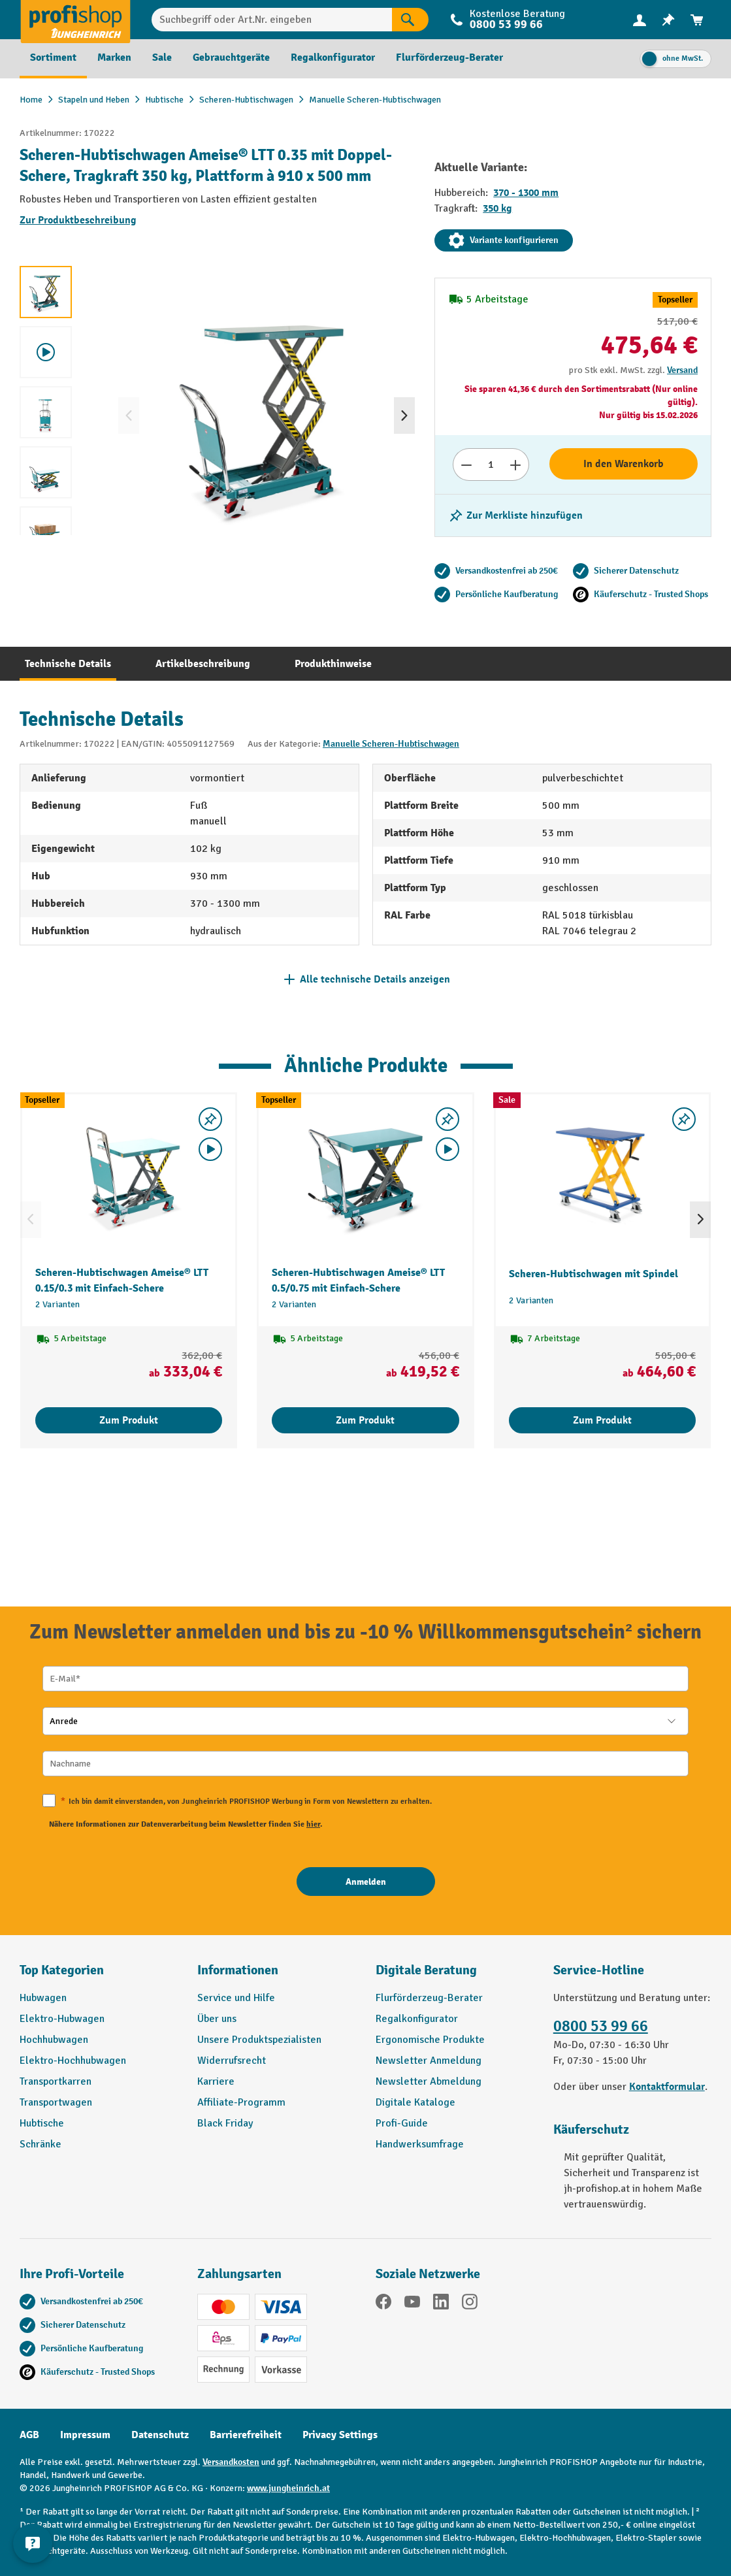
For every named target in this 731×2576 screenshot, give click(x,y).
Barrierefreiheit (246, 2434)
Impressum (85, 2434)
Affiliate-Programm (241, 2102)
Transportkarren (55, 2081)
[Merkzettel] (668, 20)
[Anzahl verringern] (466, 464)
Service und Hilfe (236, 1997)
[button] (455, 1975)
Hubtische (42, 2123)
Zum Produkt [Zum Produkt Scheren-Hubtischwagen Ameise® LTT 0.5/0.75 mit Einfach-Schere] (365, 1420)
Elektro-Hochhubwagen (73, 2060)
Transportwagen (56, 2102)
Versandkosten (231, 2462)
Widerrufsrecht (231, 2060)
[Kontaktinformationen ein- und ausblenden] (32, 2543)
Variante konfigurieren (504, 240)
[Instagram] (470, 2304)
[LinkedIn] (441, 2304)
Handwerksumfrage (420, 2144)
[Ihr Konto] (639, 19)
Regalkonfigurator (417, 2018)
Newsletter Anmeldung (428, 2060)
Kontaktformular (667, 2086)
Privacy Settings (340, 2434)
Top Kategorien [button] (62, 1970)
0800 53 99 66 (506, 24)
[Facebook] (383, 2304)
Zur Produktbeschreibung (78, 220)
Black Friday (225, 2123)
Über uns (216, 2018)
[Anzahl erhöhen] (515, 464)
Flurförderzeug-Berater (429, 1997)
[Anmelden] (366, 1881)
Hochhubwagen (54, 2039)
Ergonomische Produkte (430, 2039)
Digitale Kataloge (415, 2102)
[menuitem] (639, 20)
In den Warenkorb (623, 463)
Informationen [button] (237, 1970)
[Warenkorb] (697, 20)
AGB (29, 2434)
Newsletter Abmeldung (428, 2081)
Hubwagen (43, 1997)
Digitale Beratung (426, 1970)
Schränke (40, 2144)
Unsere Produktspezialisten (259, 2039)
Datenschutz (160, 2434)
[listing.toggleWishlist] (515, 515)
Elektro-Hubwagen (62, 2018)
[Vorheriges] (128, 415)
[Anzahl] (490, 464)
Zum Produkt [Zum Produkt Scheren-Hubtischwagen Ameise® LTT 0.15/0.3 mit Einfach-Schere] (128, 1420)
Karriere (216, 2081)
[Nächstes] (404, 415)
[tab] (68, 664)
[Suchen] (410, 19)
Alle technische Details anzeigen (375, 979)
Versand (682, 370)
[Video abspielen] (210, 1149)
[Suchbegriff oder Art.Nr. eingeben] (272, 19)
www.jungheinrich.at (288, 2488)
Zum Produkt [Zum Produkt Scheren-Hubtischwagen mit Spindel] (602, 1420)
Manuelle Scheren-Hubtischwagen (391, 743)
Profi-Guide (402, 2123)
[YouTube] (412, 2304)
